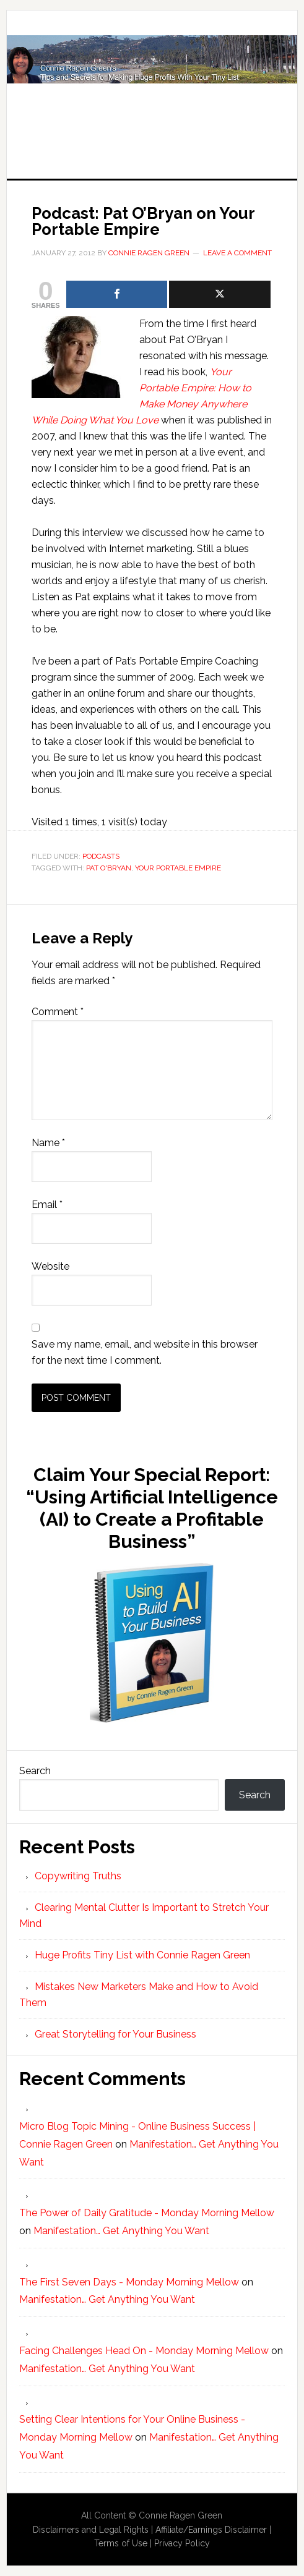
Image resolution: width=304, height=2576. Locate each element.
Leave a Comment (237, 253)
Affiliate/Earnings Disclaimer (211, 2530)
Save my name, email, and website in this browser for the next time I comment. (145, 1352)
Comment (58, 1012)
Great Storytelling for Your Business (115, 2034)
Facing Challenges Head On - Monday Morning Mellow (144, 2351)
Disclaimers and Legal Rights (91, 2530)
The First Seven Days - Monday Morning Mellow (129, 2282)
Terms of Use (120, 2543)
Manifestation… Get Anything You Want (121, 2231)
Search (35, 1771)
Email (47, 1204)
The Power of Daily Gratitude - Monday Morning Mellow (146, 2213)
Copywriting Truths (78, 1876)
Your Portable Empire (178, 868)
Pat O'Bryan (108, 868)
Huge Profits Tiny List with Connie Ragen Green (152, 81)
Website (50, 1266)
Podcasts (100, 856)
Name (48, 1143)
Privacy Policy (182, 2543)
